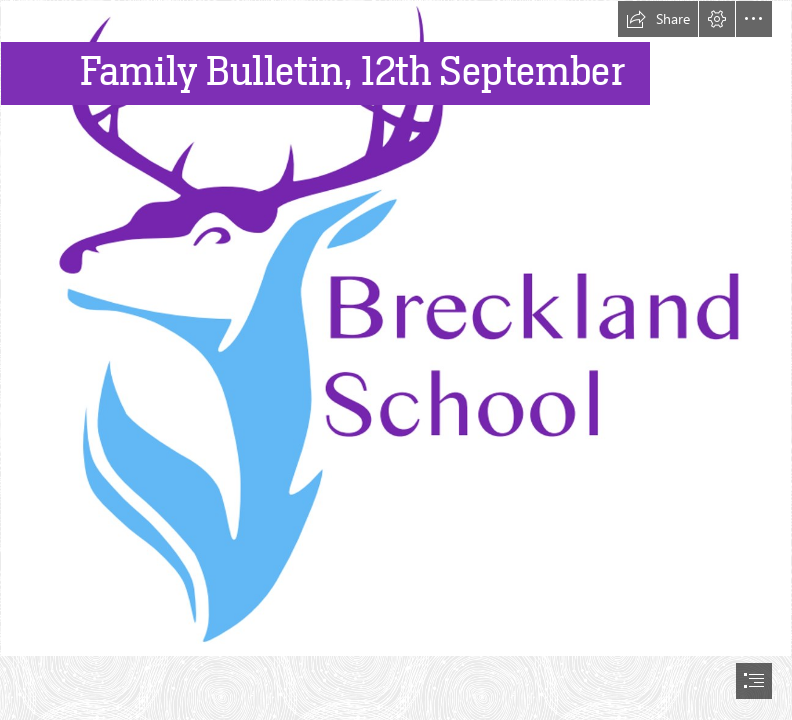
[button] (658, 19)
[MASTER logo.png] (396, 328)
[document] (396, 360)
